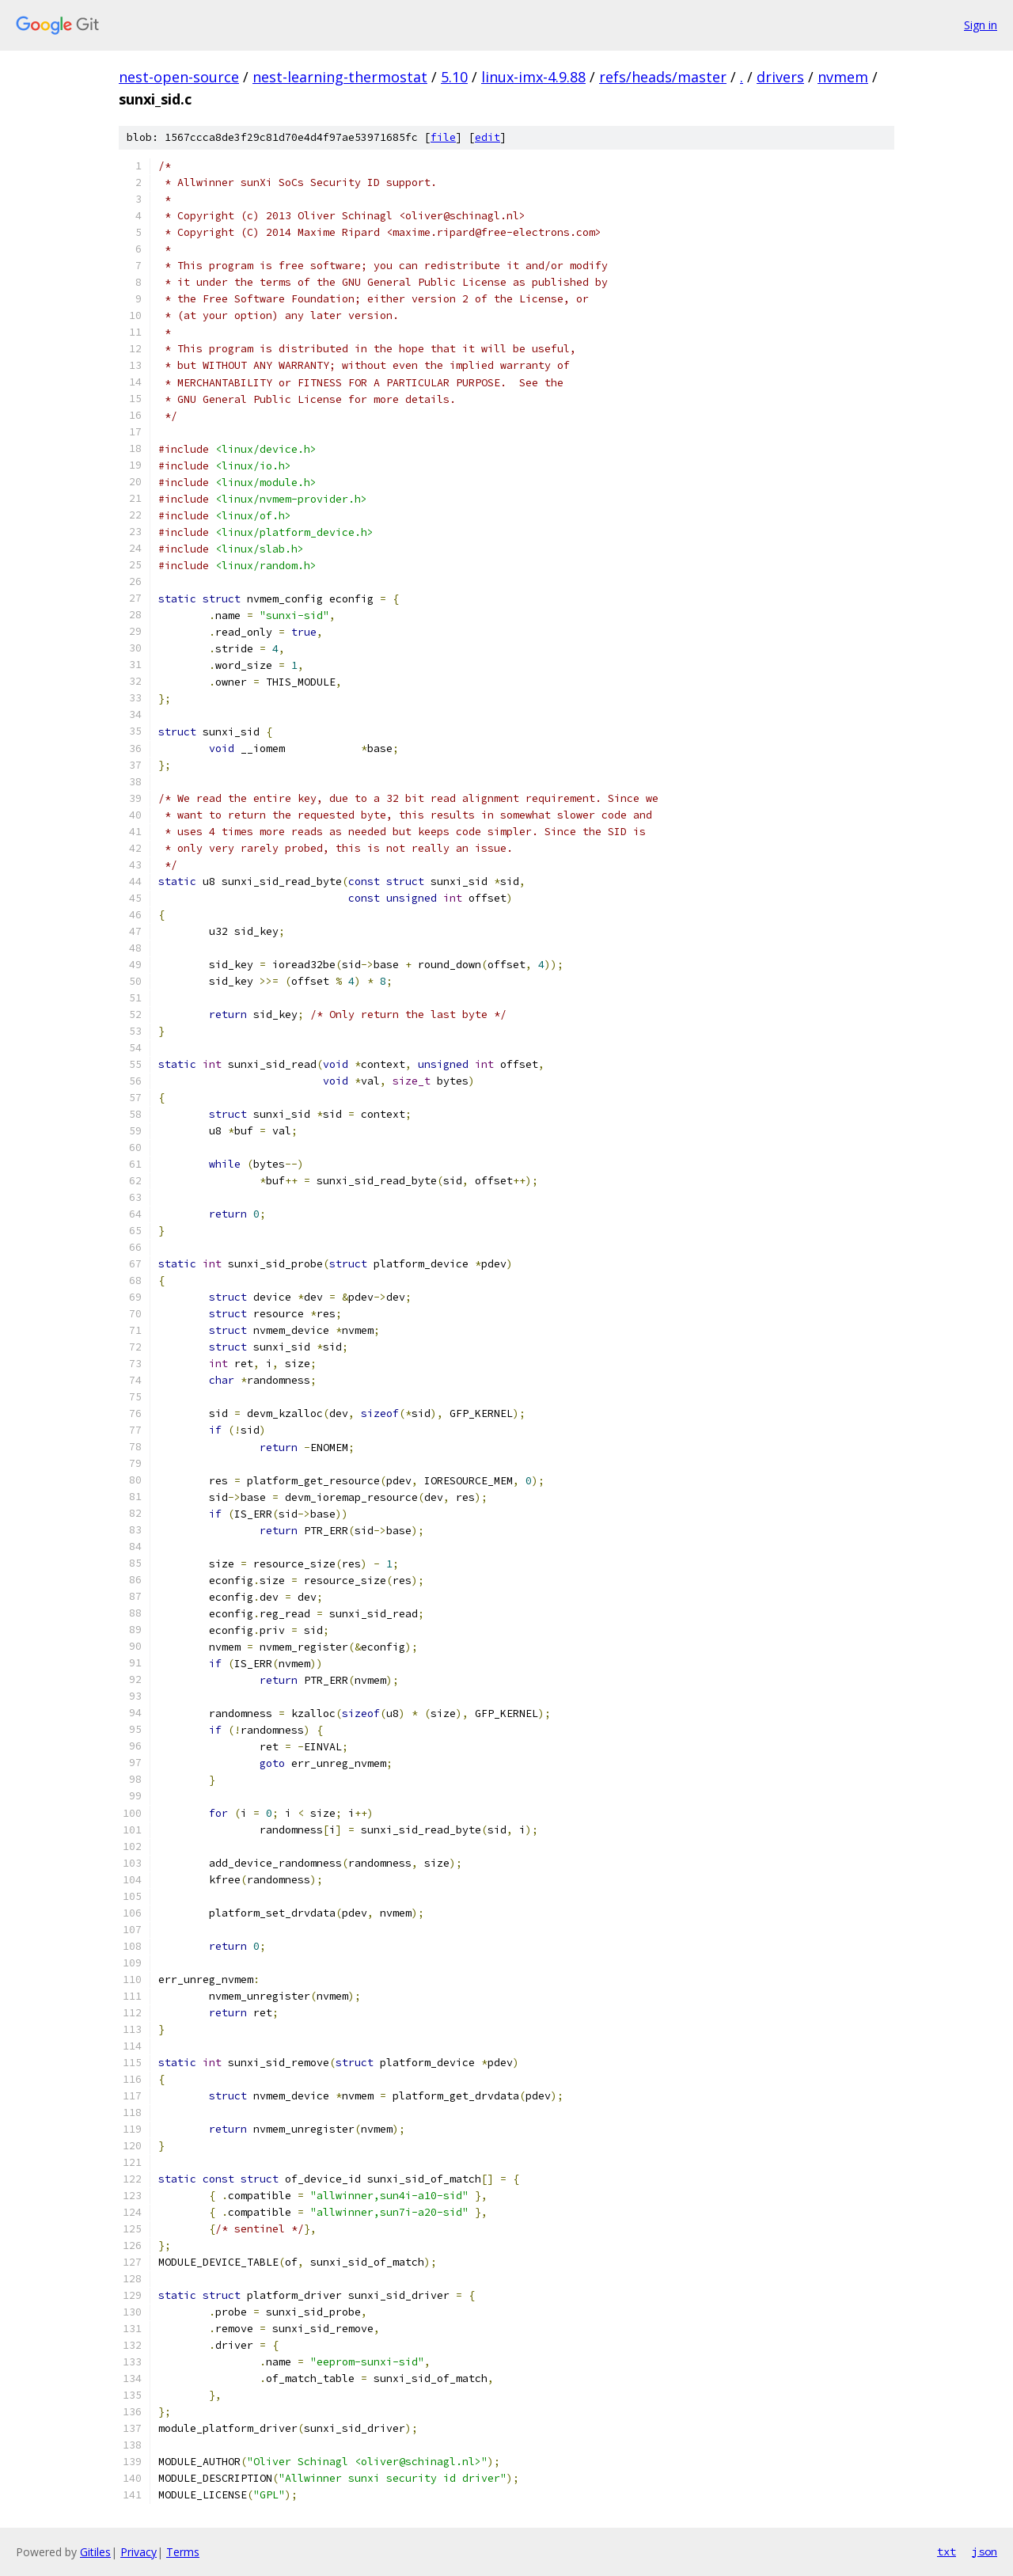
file (443, 137)
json (984, 2551)
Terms (182, 2551)
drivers (780, 76)
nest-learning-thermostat (339, 76)
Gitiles (95, 2551)
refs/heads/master (663, 76)
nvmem (843, 76)
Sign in (980, 24)
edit (487, 137)
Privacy (138, 2551)
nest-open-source (179, 76)
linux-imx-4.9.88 (533, 76)
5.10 (454, 76)
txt (946, 2551)
